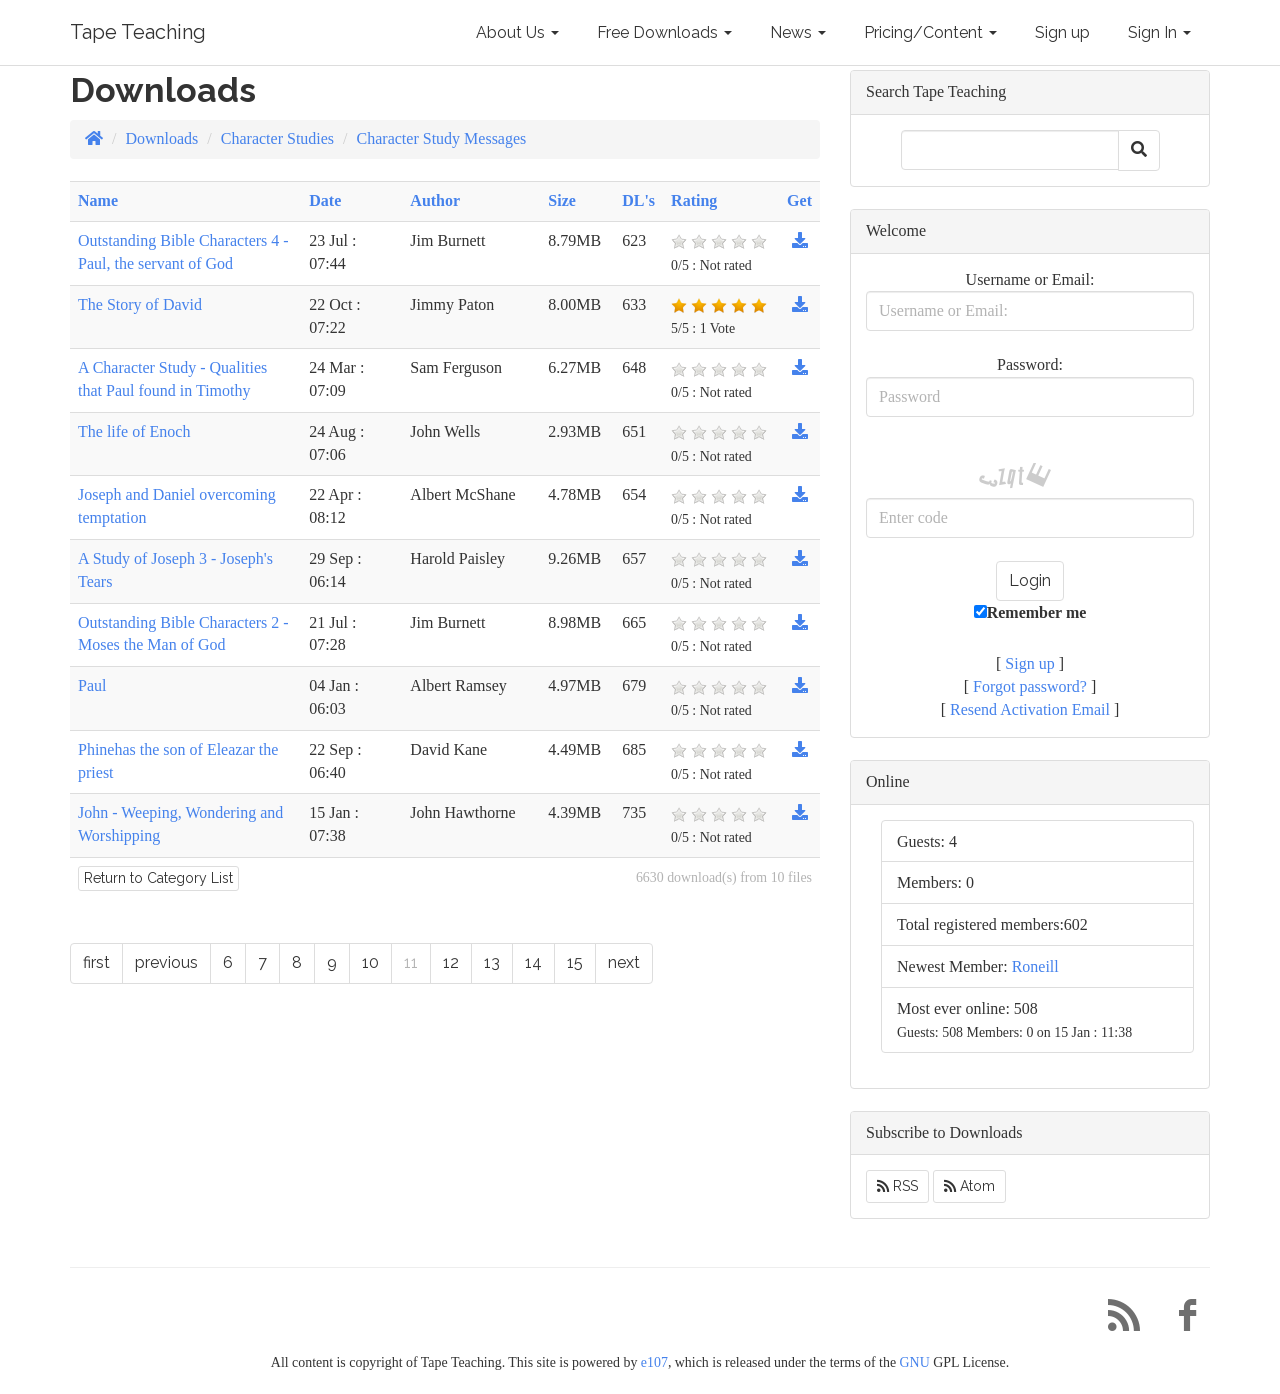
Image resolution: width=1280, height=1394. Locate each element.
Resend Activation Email (1030, 709)
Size (562, 200)
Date (325, 200)
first (96, 962)
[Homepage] (94, 138)
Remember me (1030, 612)
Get (799, 200)
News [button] (798, 32)
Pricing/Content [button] (930, 32)
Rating (694, 200)
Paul (92, 685)
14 (533, 962)
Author (435, 200)
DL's (638, 200)
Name (98, 200)
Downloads (161, 138)
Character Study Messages (442, 138)
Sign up (1062, 32)
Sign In (1159, 32)
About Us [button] (517, 32)
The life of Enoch (134, 431)
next (624, 962)
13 (492, 962)
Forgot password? (1030, 686)
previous (166, 962)
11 (411, 962)
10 (370, 962)
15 (575, 962)
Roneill (1035, 966)
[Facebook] (1180, 1320)
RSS (897, 1186)
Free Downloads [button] (664, 32)
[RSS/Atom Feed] (1116, 1320)
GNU (915, 1362)
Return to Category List (158, 878)
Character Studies (277, 138)
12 (451, 962)
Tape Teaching (138, 32)
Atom (969, 1186)
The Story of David (140, 304)
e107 (654, 1362)
